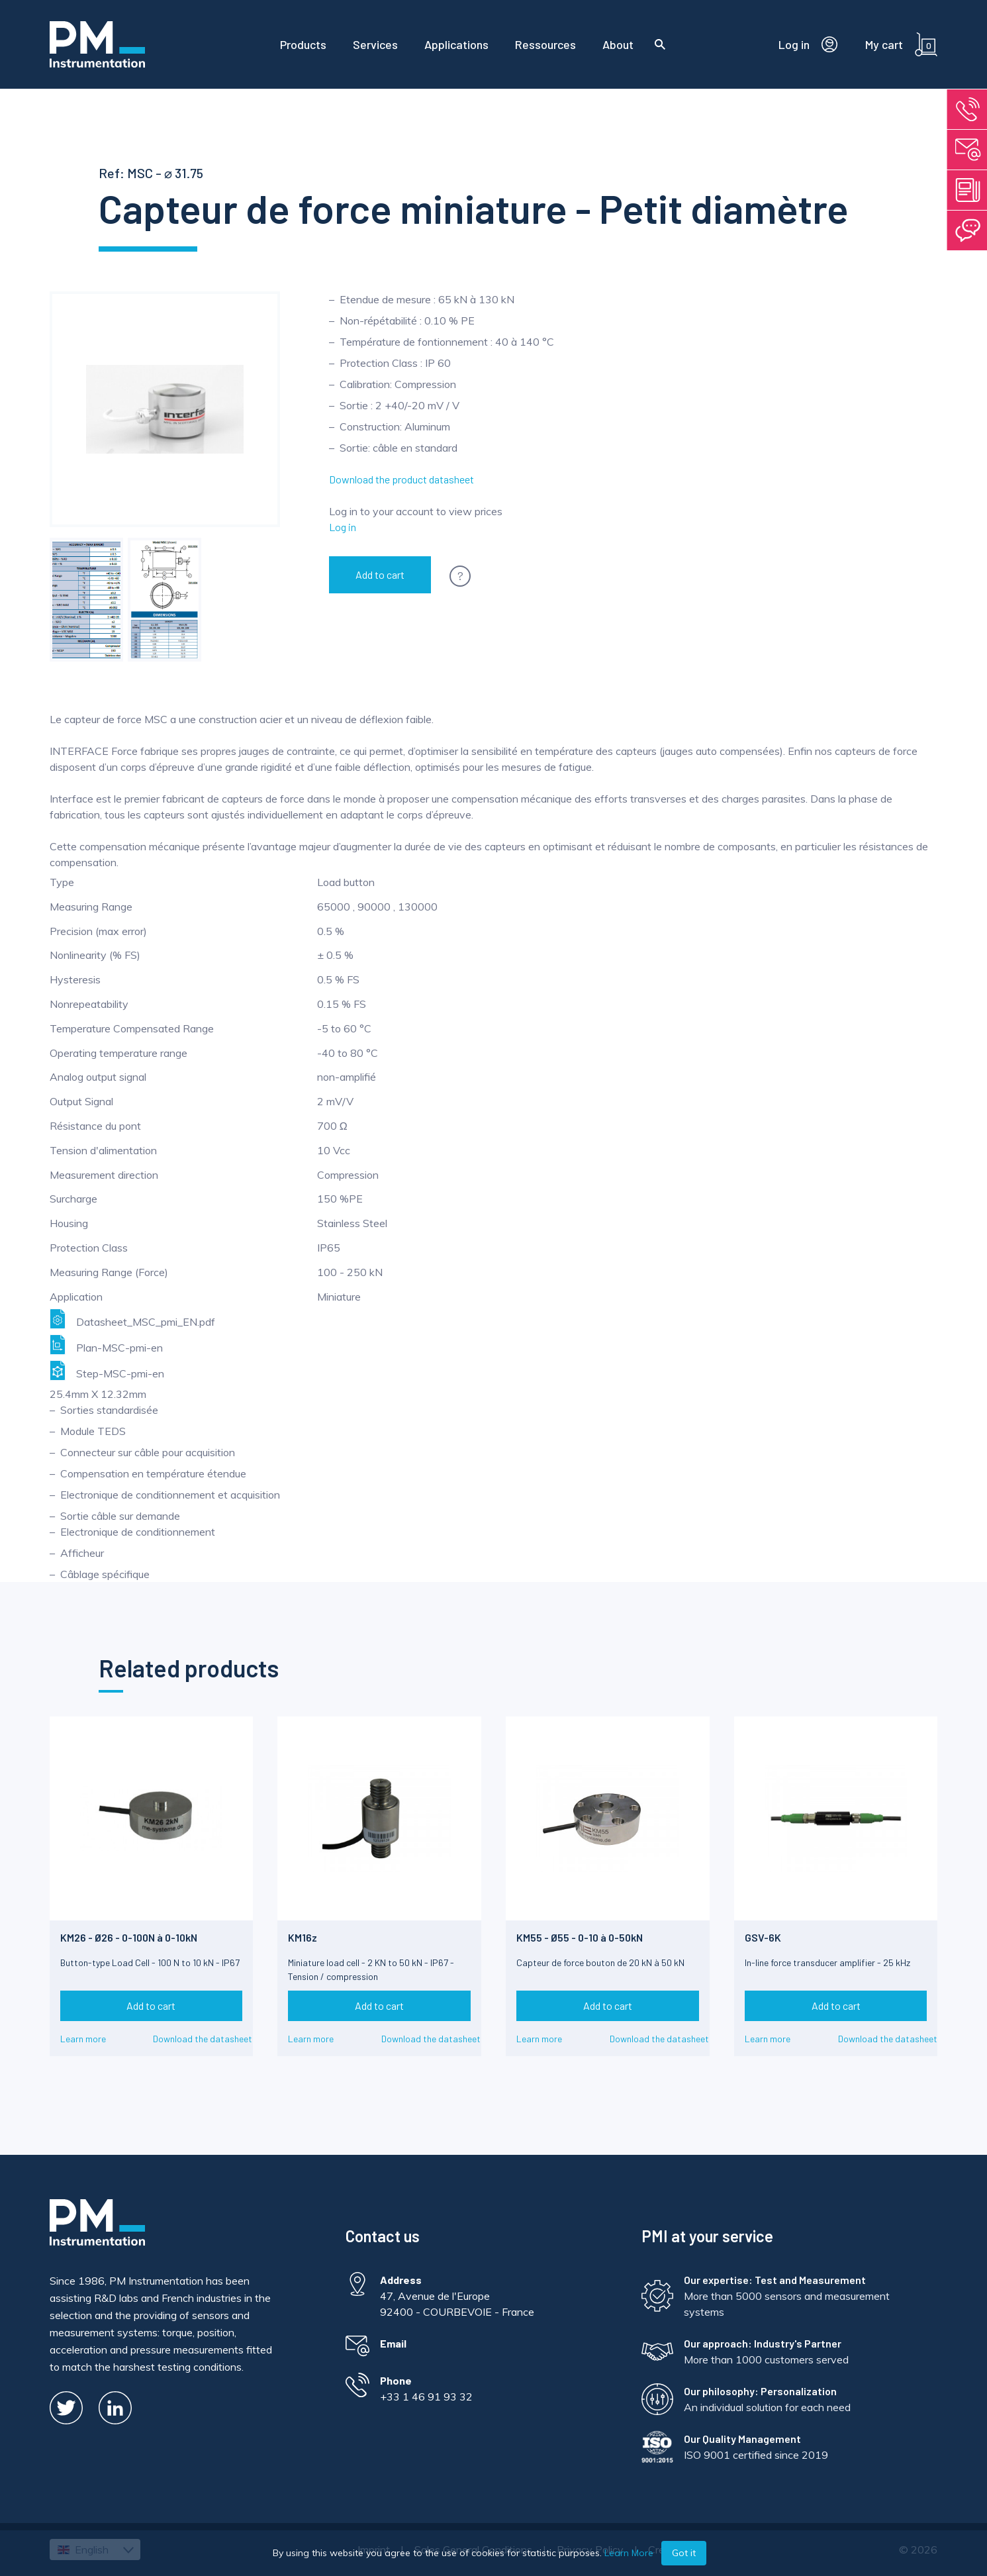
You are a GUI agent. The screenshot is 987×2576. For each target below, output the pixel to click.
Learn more (83, 2038)
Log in (342, 526)
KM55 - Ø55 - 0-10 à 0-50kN (579, 1937)
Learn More (628, 2553)
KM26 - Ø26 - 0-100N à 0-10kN (128, 1937)
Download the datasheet (202, 2038)
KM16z (302, 1937)
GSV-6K (763, 1937)
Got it (684, 2553)
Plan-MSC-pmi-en (106, 1344)
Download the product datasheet (401, 479)
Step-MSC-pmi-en (107, 1370)
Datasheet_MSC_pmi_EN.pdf (132, 1319)
